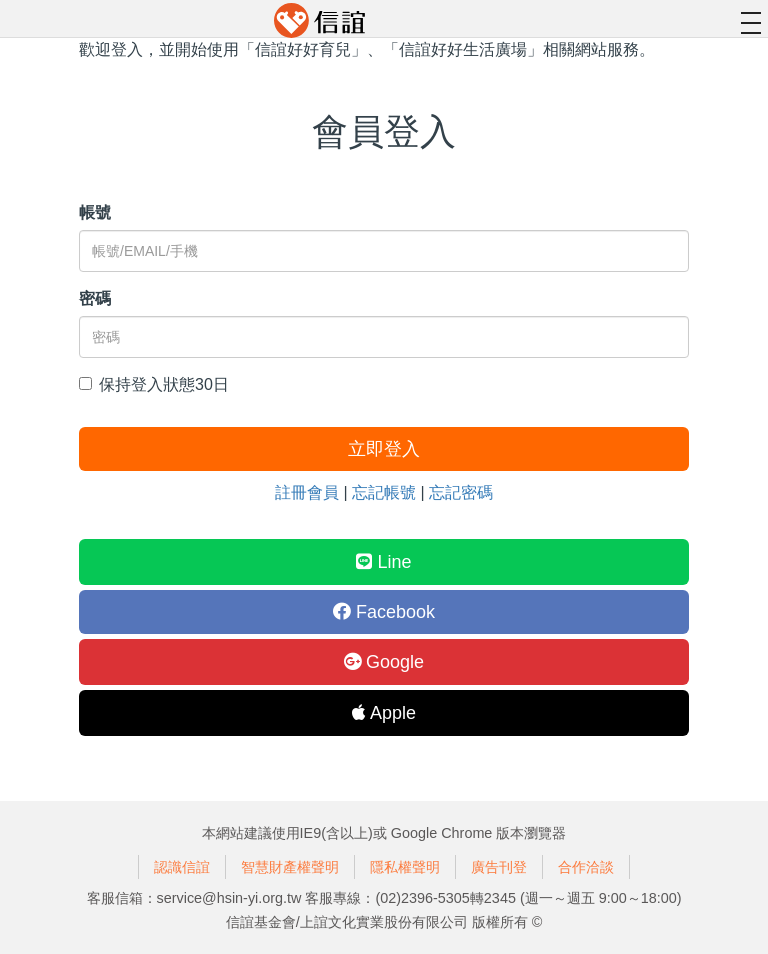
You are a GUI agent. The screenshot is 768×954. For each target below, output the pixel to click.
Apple (384, 713)
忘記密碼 (461, 492)
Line (383, 562)
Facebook (384, 612)
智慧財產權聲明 (290, 867)
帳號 (95, 212)
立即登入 (384, 449)
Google (384, 662)
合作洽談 (586, 867)
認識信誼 (182, 867)
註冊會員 (307, 492)
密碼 (95, 298)
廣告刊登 (499, 867)
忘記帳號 (384, 492)
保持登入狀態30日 (154, 384)
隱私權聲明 (405, 867)
